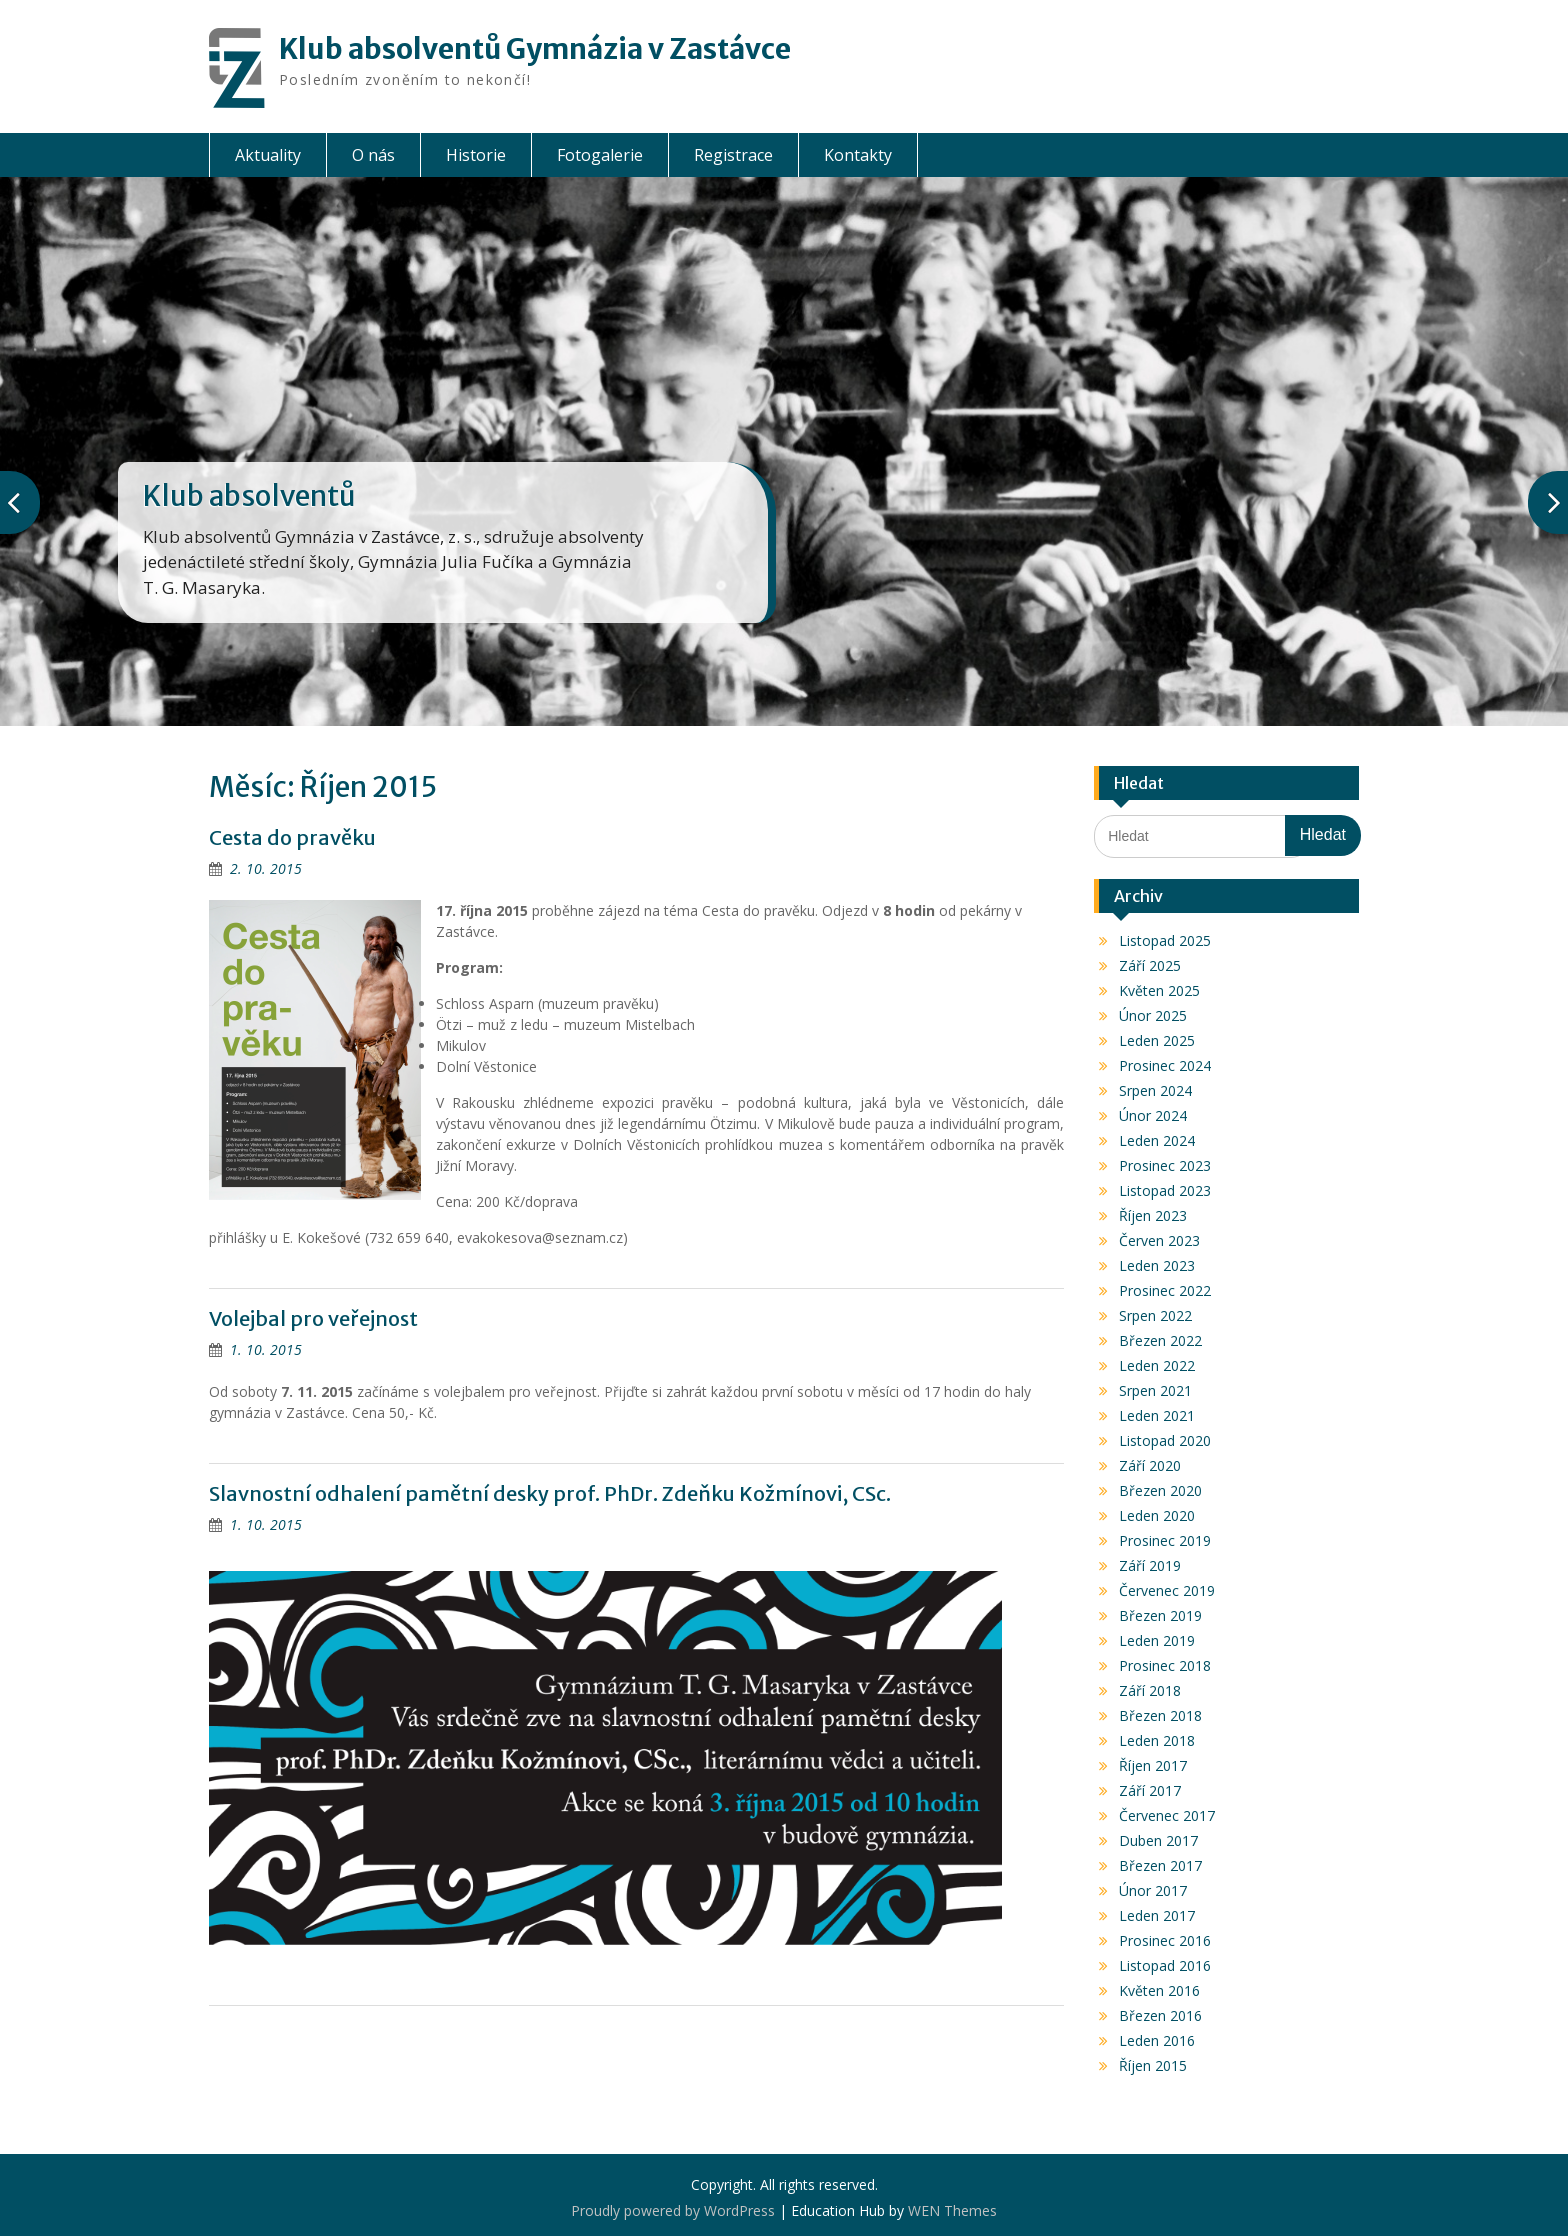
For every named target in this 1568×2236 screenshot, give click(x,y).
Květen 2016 (1159, 1990)
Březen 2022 (1160, 1340)
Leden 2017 (1157, 1915)
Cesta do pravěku (292, 837)
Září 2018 (1150, 1690)
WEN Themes (952, 2210)
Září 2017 (1150, 1790)
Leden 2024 (1157, 1140)
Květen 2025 (1159, 990)
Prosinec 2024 (1165, 1065)
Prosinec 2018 (1165, 1665)
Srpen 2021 (1155, 1390)
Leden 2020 (1157, 1515)
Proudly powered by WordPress (673, 2210)
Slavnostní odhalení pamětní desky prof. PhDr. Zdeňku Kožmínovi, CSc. (550, 1493)
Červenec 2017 (1167, 1815)
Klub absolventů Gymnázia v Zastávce (535, 49)
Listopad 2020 (1165, 1440)
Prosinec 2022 (1165, 1290)
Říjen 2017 (1153, 1765)
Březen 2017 (1160, 1865)
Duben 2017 (1158, 1840)
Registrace (733, 155)
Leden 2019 (1157, 1640)
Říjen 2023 (1153, 1215)
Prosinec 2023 (1165, 1165)
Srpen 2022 (1155, 1315)
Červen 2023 (1159, 1240)
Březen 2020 (1160, 1490)
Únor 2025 (1153, 1015)
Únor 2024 (1153, 1115)
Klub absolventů (249, 496)
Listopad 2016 (1165, 1965)
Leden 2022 (1157, 1365)
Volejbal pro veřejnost (313, 1318)
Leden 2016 (1157, 2040)
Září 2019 (1150, 1565)
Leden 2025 (1157, 1040)
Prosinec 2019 (1165, 1540)
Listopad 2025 (1165, 940)
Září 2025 (1150, 965)
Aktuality (268, 155)
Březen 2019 (1160, 1615)
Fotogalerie (600, 155)
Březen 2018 (1160, 1715)
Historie (476, 155)
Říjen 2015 (1153, 2065)
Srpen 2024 (1155, 1090)
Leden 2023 (1157, 1265)
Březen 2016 (1160, 2015)
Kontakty (858, 155)
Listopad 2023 (1165, 1190)
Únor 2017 (1153, 1890)
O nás (373, 155)
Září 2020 (1150, 1465)
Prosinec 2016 (1165, 1940)
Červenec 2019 (1167, 1590)
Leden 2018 (1157, 1740)
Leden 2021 (1157, 1415)
